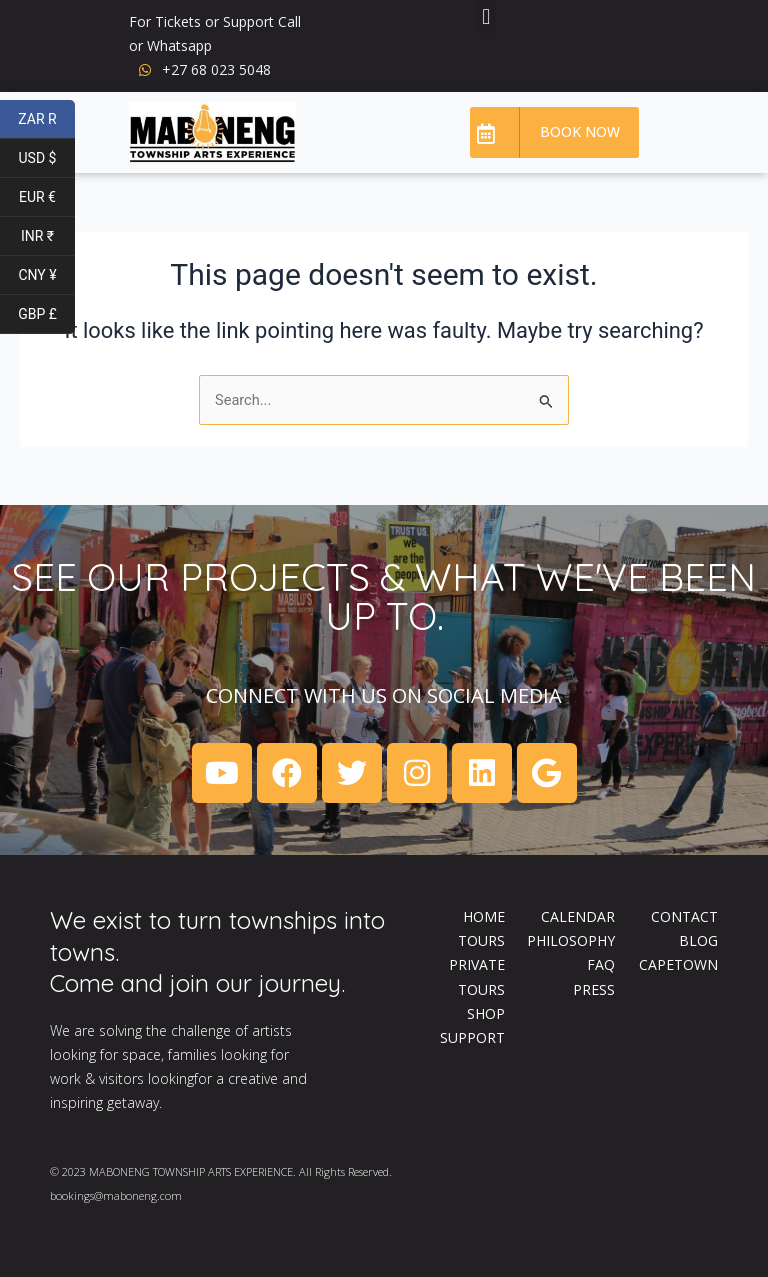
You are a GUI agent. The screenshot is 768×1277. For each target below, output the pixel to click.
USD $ (47, 158)
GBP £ (46, 314)
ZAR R (46, 119)
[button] (486, 16)
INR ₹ (48, 236)
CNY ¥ (46, 275)
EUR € (47, 197)
